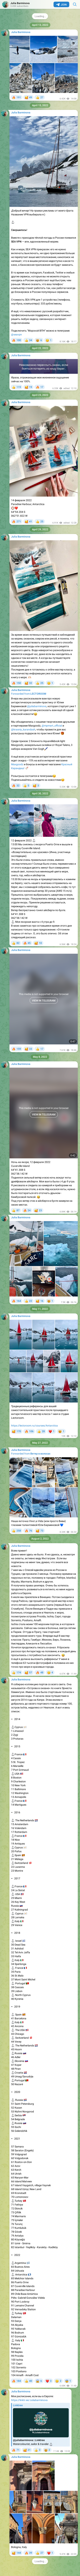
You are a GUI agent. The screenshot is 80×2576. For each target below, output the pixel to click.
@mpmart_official (52, 725)
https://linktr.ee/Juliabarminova (29, 2400)
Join (61, 4)
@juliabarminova (36, 706)
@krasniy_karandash (23, 729)
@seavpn (16, 334)
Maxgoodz (17, 764)
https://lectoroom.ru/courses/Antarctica (34, 1425)
